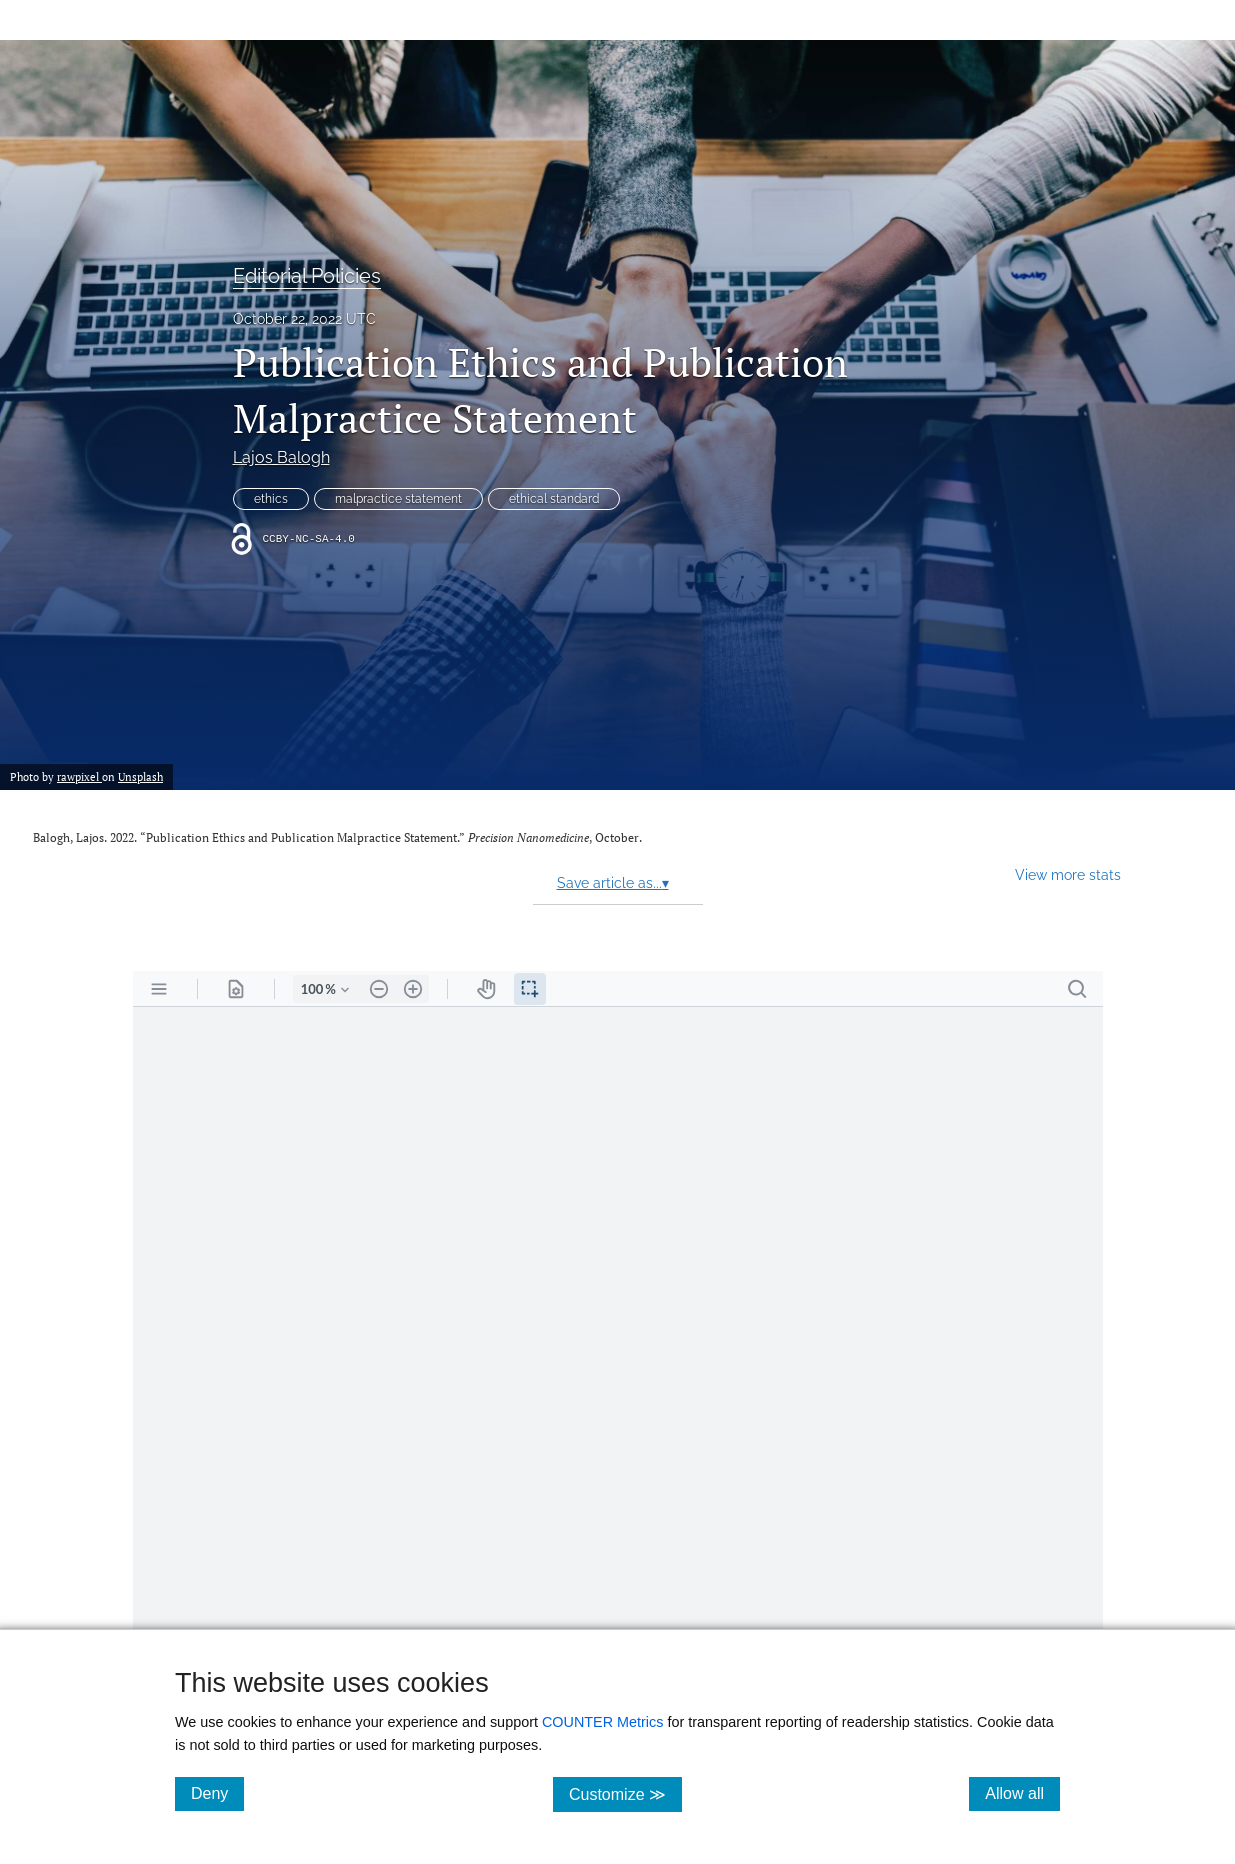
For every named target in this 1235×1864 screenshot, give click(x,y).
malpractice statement (398, 499)
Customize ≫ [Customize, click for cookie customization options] (625, 1793)
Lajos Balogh (281, 457)
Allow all (1022, 1793)
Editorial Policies (307, 276)
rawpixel (79, 776)
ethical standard (554, 499)
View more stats (1068, 874)
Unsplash (140, 776)
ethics (271, 499)
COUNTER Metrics (603, 1722)
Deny (217, 1793)
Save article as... (613, 883)
